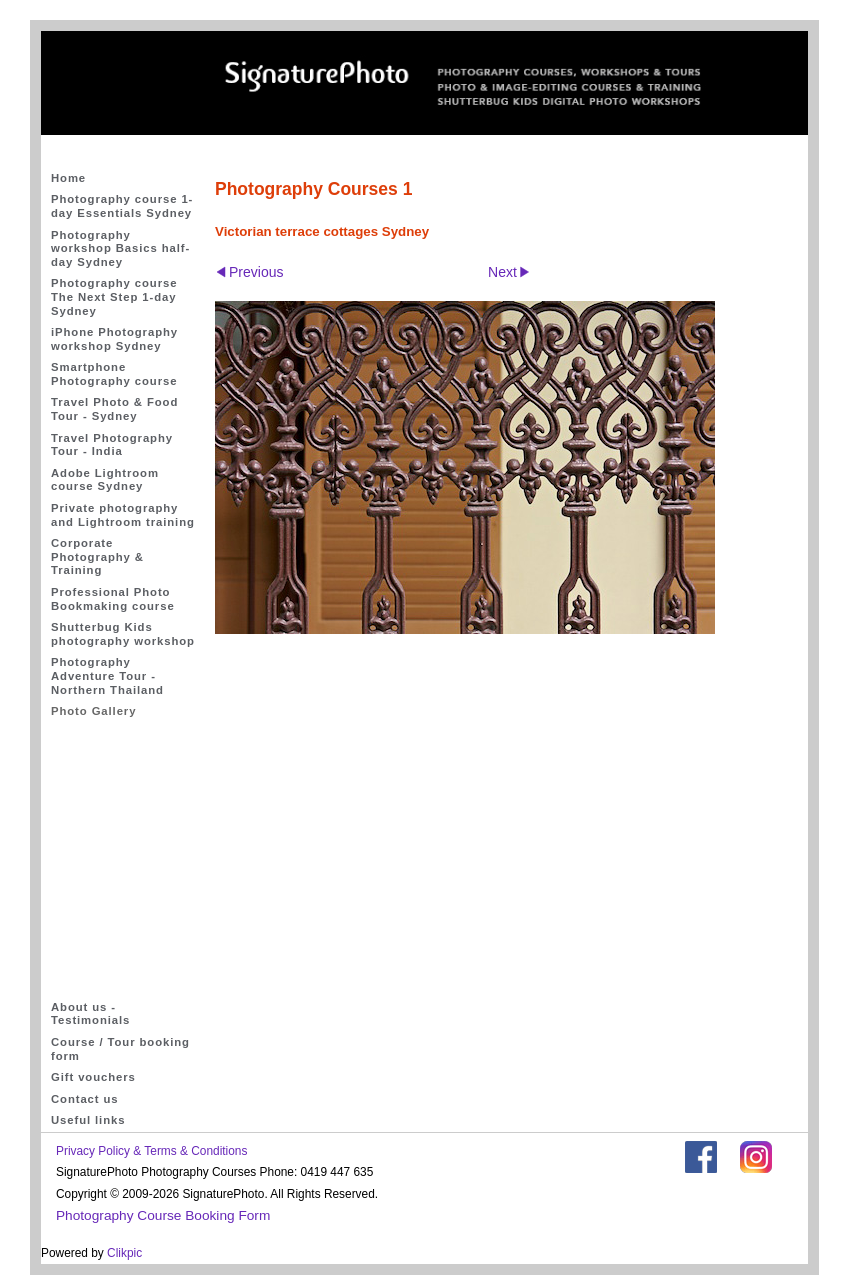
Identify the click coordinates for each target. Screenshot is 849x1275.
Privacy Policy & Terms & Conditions (151, 1151)
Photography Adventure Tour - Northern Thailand (107, 675)
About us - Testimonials (90, 1014)
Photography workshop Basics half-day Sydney (120, 248)
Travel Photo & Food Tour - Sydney (114, 409)
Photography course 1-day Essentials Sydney (122, 206)
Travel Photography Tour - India (112, 445)
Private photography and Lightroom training (123, 515)
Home (68, 178)
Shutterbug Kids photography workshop (123, 634)
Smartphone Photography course (114, 374)
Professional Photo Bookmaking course (113, 599)
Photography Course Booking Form (163, 1215)
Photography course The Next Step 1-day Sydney (114, 296)
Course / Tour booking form (120, 1049)
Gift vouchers (93, 1077)
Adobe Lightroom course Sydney (105, 480)
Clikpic (124, 1253)
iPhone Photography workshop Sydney (114, 339)
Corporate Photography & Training (97, 556)
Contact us (85, 1099)
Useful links (88, 1120)
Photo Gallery (93, 711)
